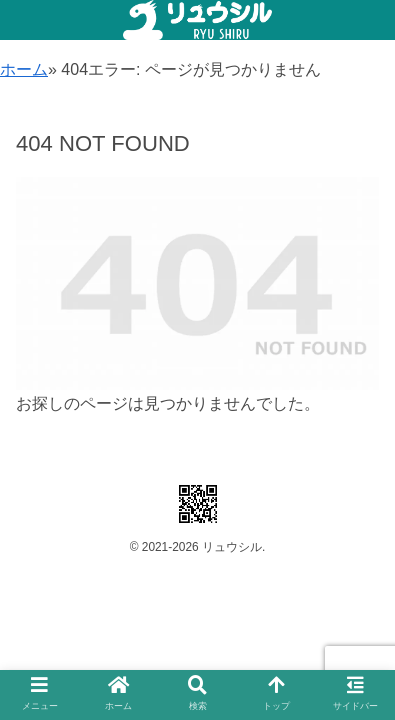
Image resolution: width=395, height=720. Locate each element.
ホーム (24, 69)
